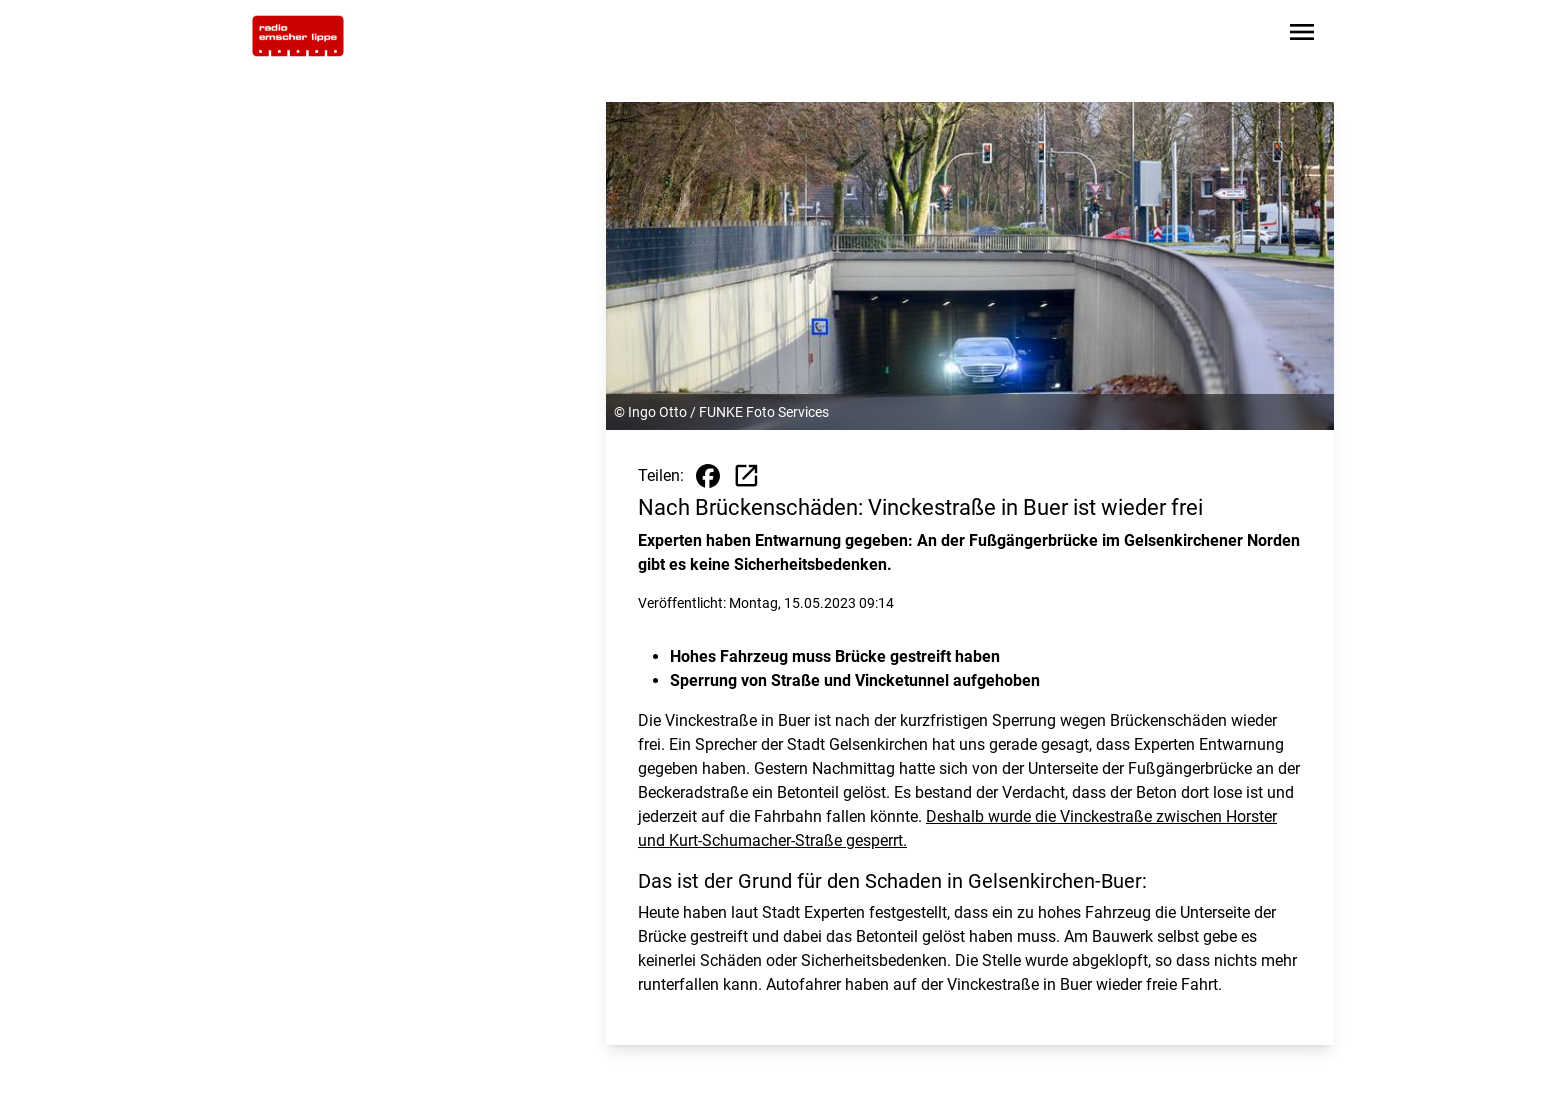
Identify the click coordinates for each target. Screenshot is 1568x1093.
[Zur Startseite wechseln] (298, 36)
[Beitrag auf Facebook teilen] (708, 476)
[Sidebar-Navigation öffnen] (1302, 35)
